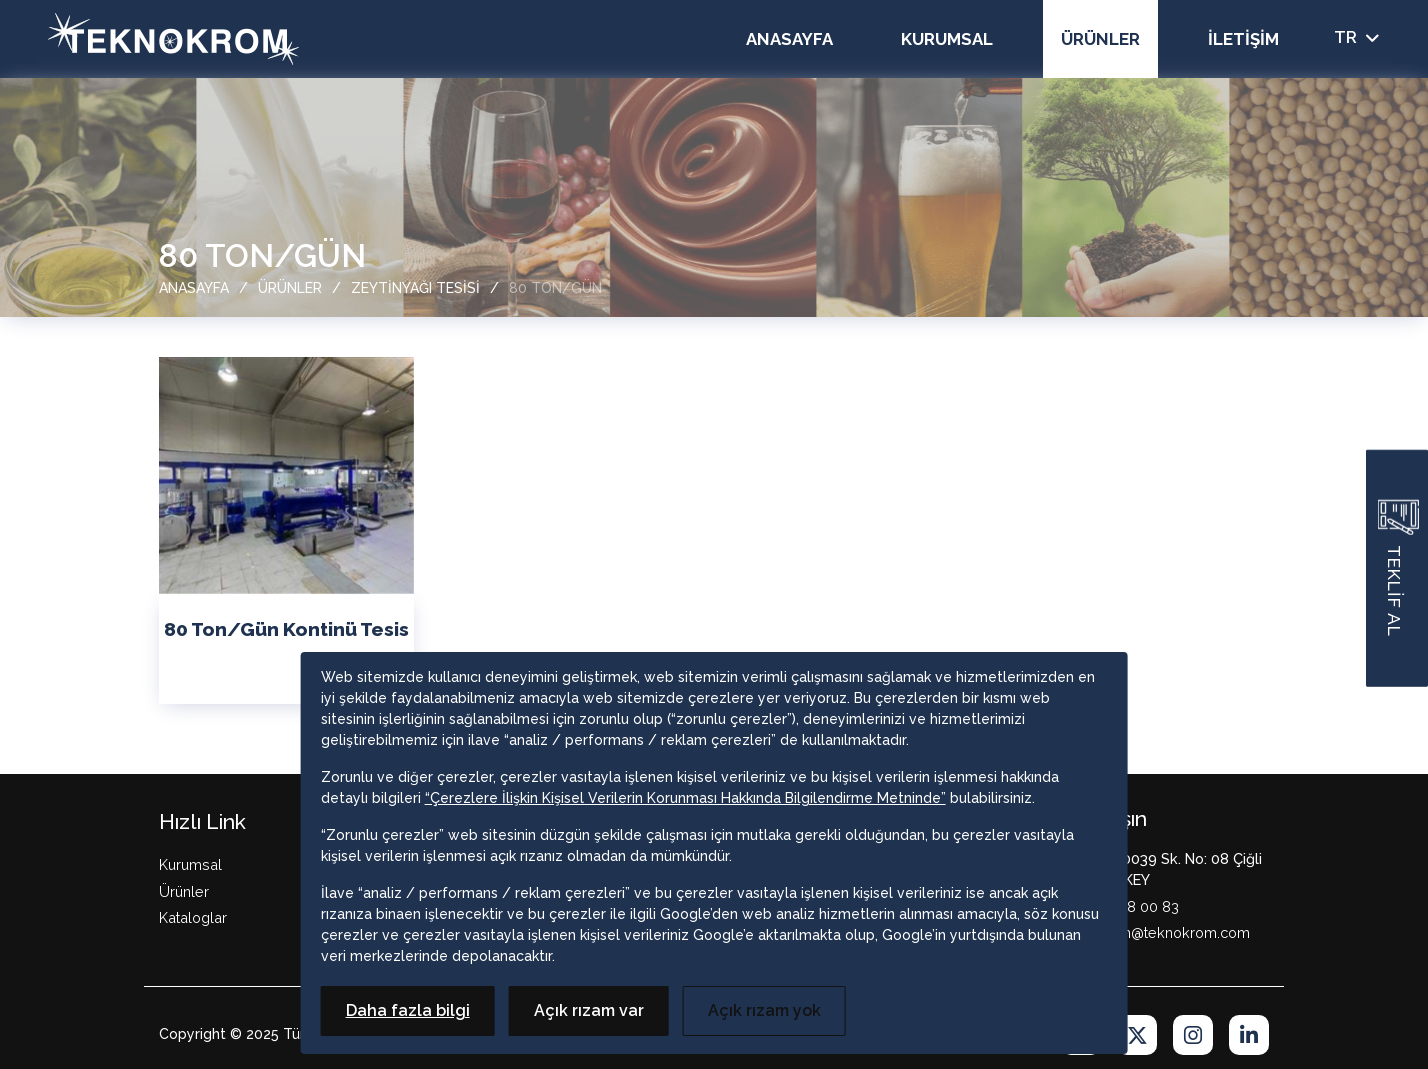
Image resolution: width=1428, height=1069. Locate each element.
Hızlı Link (202, 821)
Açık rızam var (589, 1010)
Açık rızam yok (764, 1010)
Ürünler (1100, 39)
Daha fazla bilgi (408, 1010)
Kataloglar (193, 917)
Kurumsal (947, 39)
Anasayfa (789, 39)
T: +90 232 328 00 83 (1109, 906)
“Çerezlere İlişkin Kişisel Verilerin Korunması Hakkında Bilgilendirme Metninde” (685, 798)
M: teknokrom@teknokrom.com (1144, 932)
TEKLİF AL (1398, 567)
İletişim (1243, 39)
